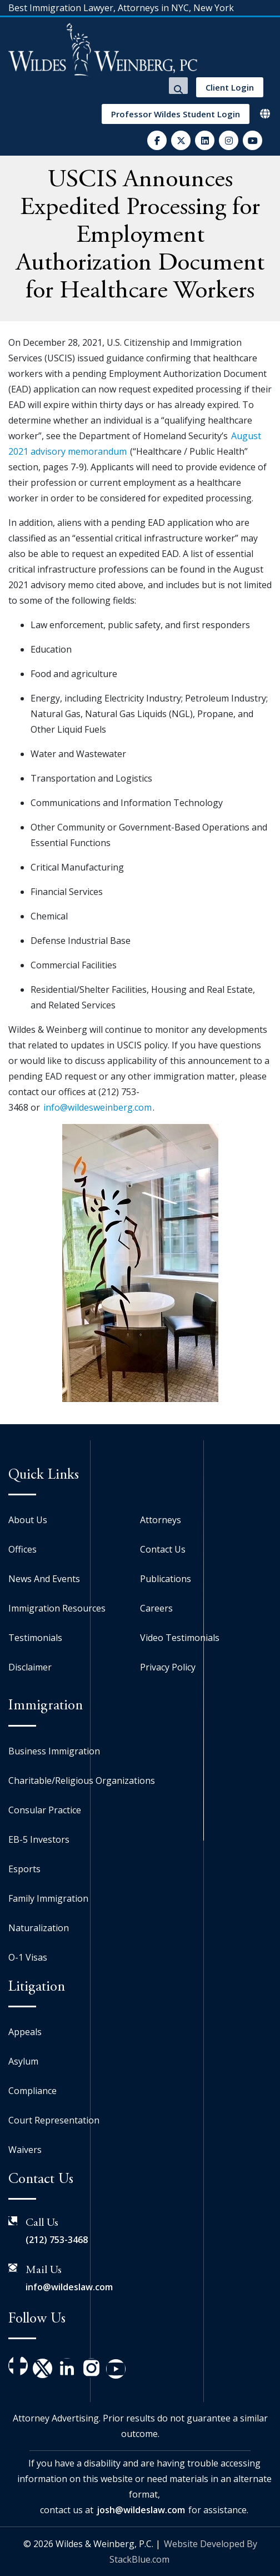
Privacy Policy (168, 1667)
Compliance (32, 2091)
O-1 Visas (27, 1957)
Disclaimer (30, 1667)
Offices (22, 1549)
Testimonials (35, 1638)
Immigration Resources (57, 1608)
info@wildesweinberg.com (97, 1107)
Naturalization (38, 1928)
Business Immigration (54, 1751)
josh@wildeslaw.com (141, 2510)
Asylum (23, 2061)
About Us (27, 1520)
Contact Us (163, 1549)
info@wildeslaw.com (69, 2287)
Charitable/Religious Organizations (81, 1780)
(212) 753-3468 (57, 2240)
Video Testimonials (179, 1638)
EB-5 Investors (38, 1839)
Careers (156, 1608)
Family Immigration (48, 1898)
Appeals (25, 2032)
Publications (165, 1579)
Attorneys (160, 1520)
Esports (24, 1869)
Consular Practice (44, 1810)
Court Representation (53, 2120)
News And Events (44, 1579)
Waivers (25, 2150)
